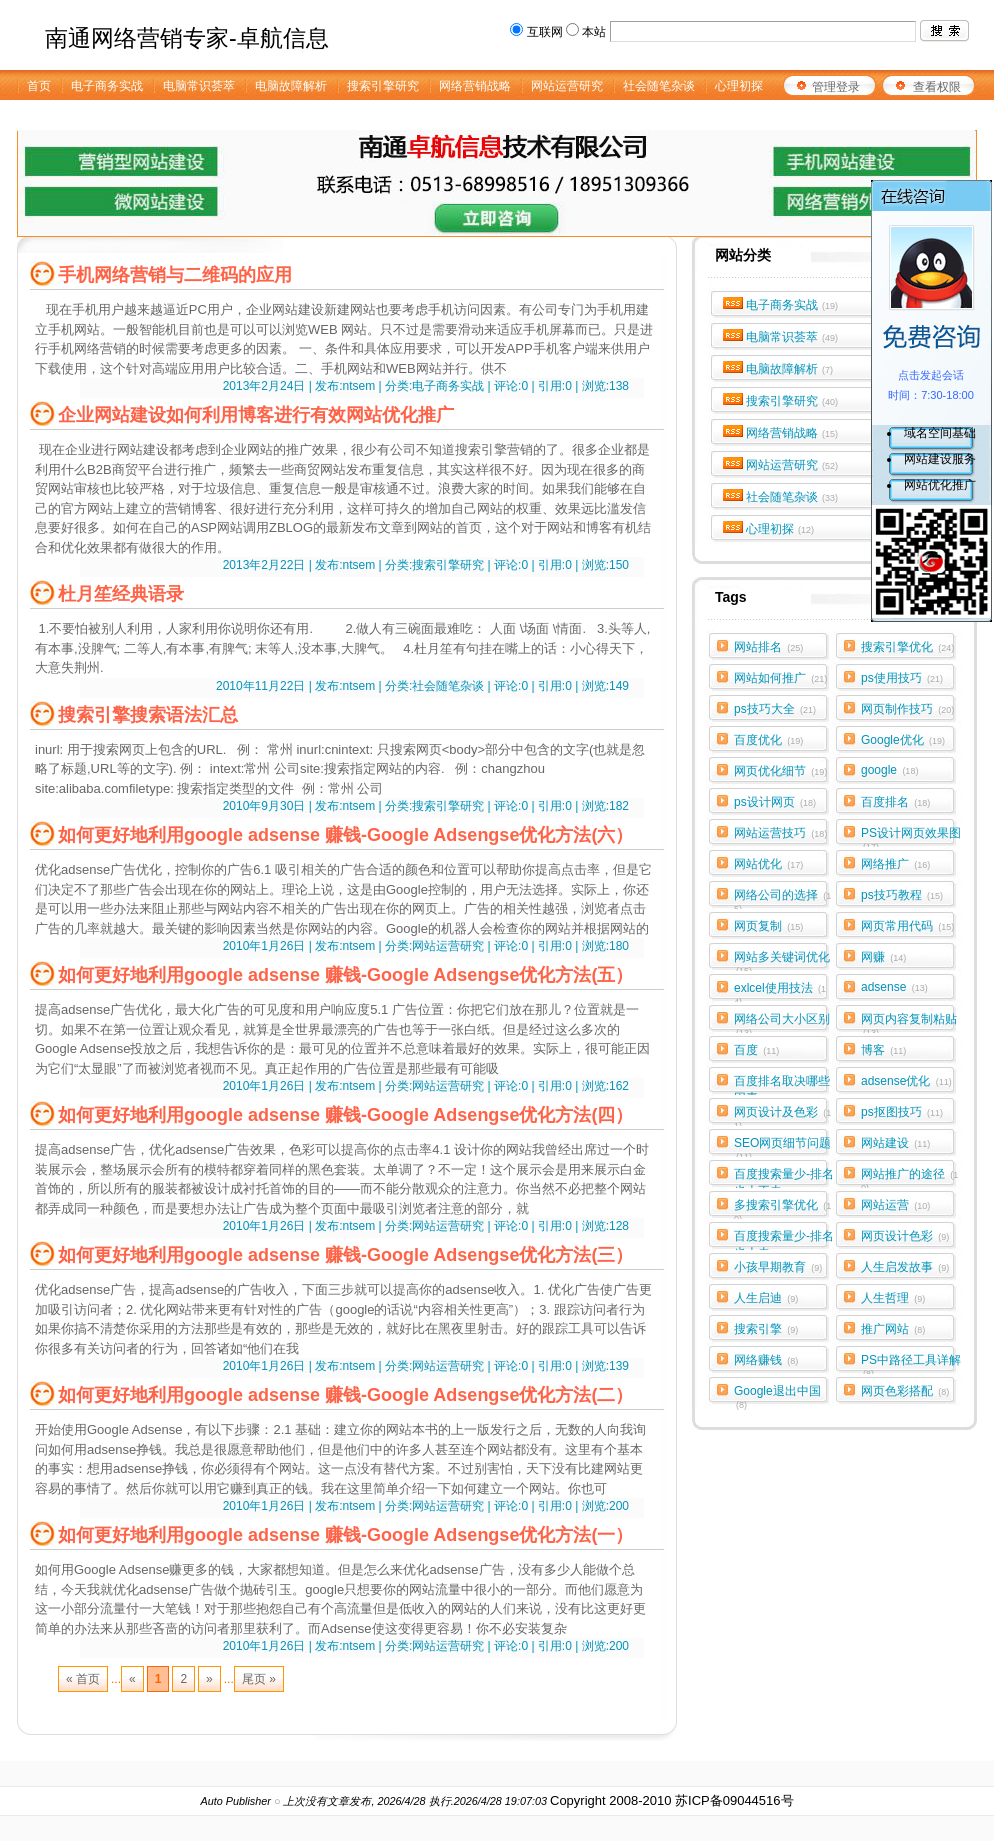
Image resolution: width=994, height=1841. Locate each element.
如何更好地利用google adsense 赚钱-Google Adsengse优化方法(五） (345, 975)
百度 (756, 1050)
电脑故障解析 (790, 369)
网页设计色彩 (905, 1236)
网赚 (883, 957)
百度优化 (768, 740)
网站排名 (768, 647)
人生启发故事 (905, 1267)
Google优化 (903, 740)
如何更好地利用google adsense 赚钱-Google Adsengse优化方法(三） (345, 1255)
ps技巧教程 (902, 895)
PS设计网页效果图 (911, 837)
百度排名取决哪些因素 (782, 1085)
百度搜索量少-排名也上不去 (784, 1178)
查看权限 (937, 87)
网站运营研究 (792, 465)
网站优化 (768, 864)
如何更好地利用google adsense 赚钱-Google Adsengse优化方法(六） (345, 835)
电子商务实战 (792, 305)
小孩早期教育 (778, 1267)
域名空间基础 (940, 433)
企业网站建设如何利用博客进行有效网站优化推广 (256, 415)
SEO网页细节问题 (782, 1147)
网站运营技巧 (780, 833)
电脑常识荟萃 (792, 337)
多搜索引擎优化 (782, 1209)
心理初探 (780, 529)
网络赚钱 (766, 1360)
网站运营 (895, 1205)
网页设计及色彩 (782, 1116)
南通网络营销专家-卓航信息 (187, 38)
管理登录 (836, 87)
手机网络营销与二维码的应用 (175, 275)
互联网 (545, 32)
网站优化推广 (940, 485)
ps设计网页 (775, 802)
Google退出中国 (777, 1395)
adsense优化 (906, 1081)
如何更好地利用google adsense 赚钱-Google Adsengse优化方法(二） (345, 1395)
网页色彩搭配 (905, 1391)
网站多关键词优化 (782, 961)
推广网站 (893, 1329)
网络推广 (895, 864)
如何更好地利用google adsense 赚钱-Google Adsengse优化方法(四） (345, 1115)
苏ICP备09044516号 (734, 1800)
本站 (594, 32)
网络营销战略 (792, 433)
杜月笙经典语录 (121, 594)
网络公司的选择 (782, 899)
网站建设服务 (940, 459)
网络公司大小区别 (782, 1023)
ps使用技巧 (902, 678)
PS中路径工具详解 (911, 1364)
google (889, 770)
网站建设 (895, 1143)
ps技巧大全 (775, 709)
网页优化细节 (780, 771)
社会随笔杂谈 (792, 497)
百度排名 (895, 802)
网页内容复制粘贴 (909, 1023)
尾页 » (259, 1679)
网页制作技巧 (907, 709)
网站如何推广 (780, 678)
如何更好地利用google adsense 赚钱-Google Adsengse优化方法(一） (345, 1535)
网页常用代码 (907, 926)
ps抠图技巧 (902, 1112)
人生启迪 (766, 1298)
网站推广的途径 (909, 1178)
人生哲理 (893, 1298)
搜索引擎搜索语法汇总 (148, 715)
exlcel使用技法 (780, 992)
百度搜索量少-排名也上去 (784, 1240)
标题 (74, 768)
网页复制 (768, 926)
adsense (894, 987)
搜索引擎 (766, 1329)
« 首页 (83, 1679)
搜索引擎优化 (907, 647)
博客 (883, 1050)
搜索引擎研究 (792, 401)
